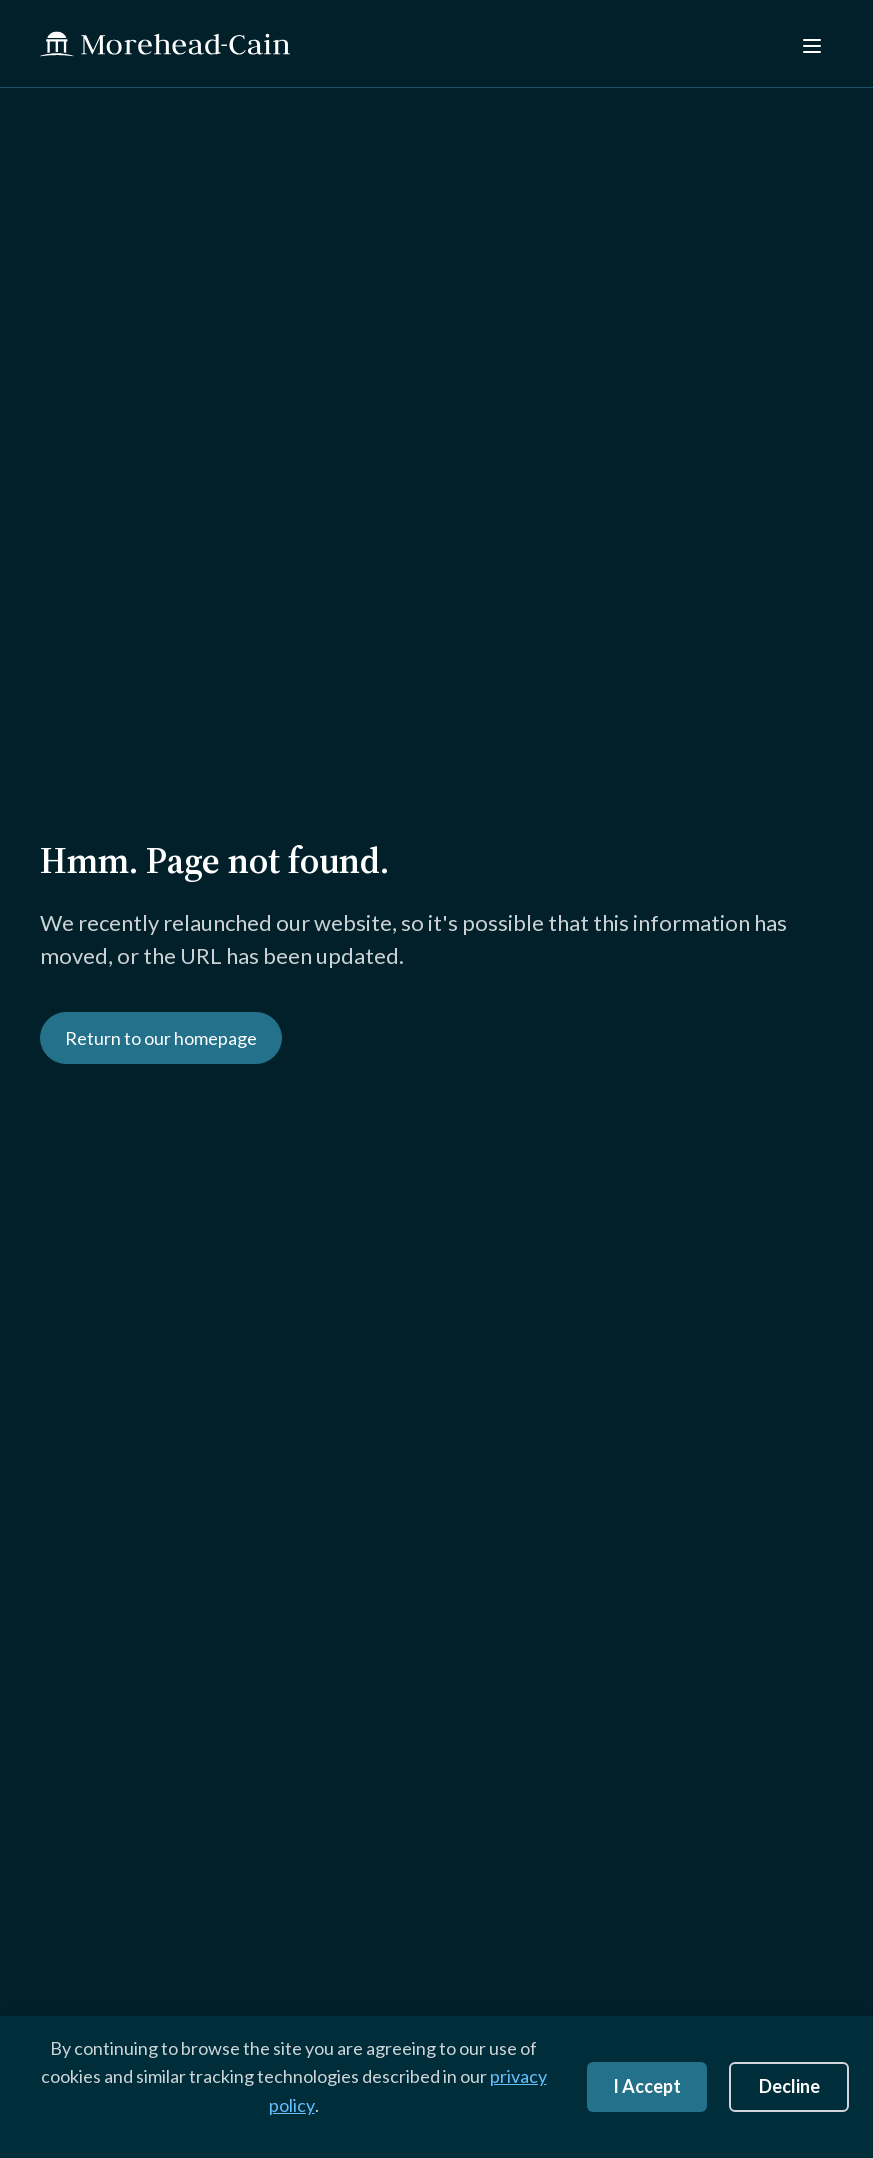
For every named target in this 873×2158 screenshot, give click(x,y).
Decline (789, 2086)
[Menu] (809, 43)
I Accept (647, 2086)
